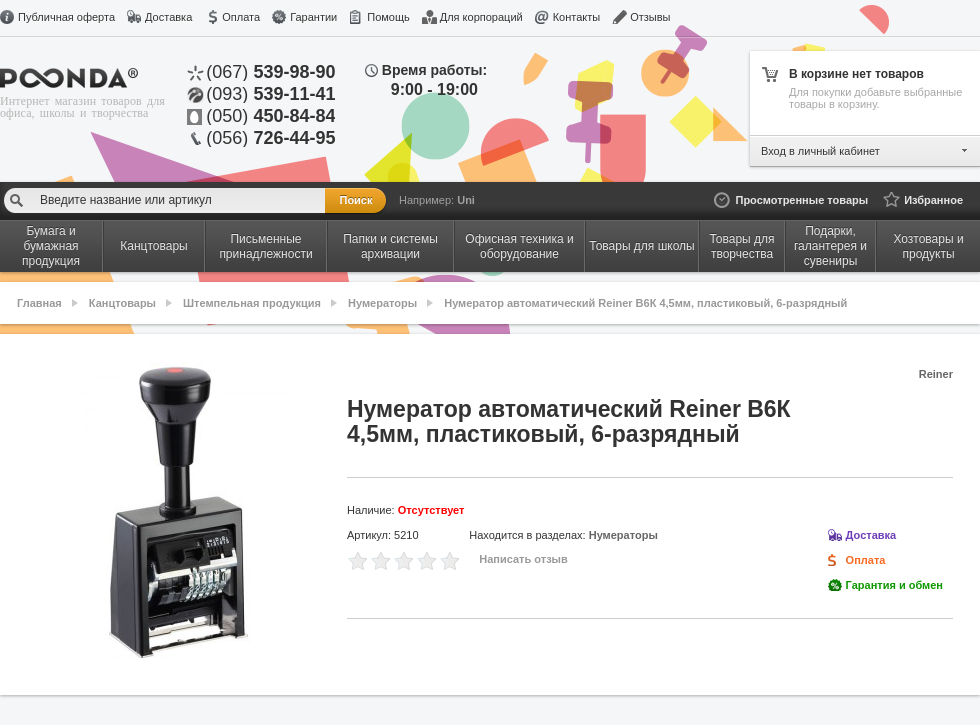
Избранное (933, 200)
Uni (466, 200)
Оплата (241, 17)
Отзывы (650, 17)
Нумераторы (382, 303)
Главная (39, 303)
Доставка (168, 17)
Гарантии (313, 17)
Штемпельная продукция (252, 303)
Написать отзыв (523, 559)
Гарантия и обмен (894, 585)
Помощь (388, 17)
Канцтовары (122, 303)
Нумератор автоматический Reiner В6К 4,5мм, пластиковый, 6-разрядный (645, 303)
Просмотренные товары (801, 200)
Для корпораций (481, 17)
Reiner (936, 374)
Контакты (577, 17)
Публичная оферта (66, 17)
